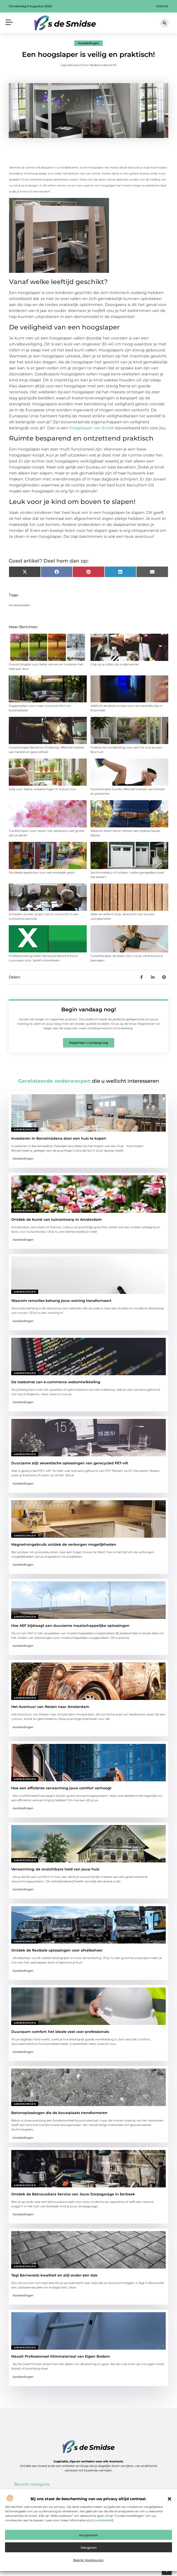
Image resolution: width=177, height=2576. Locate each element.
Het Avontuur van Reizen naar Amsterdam (50, 1707)
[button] (169, 2498)
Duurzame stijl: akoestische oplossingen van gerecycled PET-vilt (69, 1464)
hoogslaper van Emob (91, 428)
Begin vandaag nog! (88, 1010)
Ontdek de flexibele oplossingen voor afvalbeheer (57, 1951)
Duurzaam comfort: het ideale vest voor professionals (60, 2032)
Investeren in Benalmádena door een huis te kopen (58, 1139)
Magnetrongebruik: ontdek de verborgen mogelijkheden (63, 1545)
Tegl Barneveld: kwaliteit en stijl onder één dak (54, 2276)
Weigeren (88, 2548)
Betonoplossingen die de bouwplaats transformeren (59, 2114)
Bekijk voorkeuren (88, 2560)
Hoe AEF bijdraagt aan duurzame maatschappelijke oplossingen (70, 1626)
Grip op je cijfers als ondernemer (114, 665)
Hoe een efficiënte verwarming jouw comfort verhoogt (61, 1789)
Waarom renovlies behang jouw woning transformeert (61, 1301)
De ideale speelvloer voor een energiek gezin (42, 873)
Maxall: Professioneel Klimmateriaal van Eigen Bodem (60, 2357)
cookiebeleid (102, 2520)
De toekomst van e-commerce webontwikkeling (55, 1382)
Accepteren (88, 2535)
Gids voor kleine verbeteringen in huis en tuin (42, 790)
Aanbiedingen (88, 44)
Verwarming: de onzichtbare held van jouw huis (55, 1870)
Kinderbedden (19, 606)
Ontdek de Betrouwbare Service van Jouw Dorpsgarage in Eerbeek (73, 2195)
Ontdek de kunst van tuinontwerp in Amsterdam (56, 1220)
